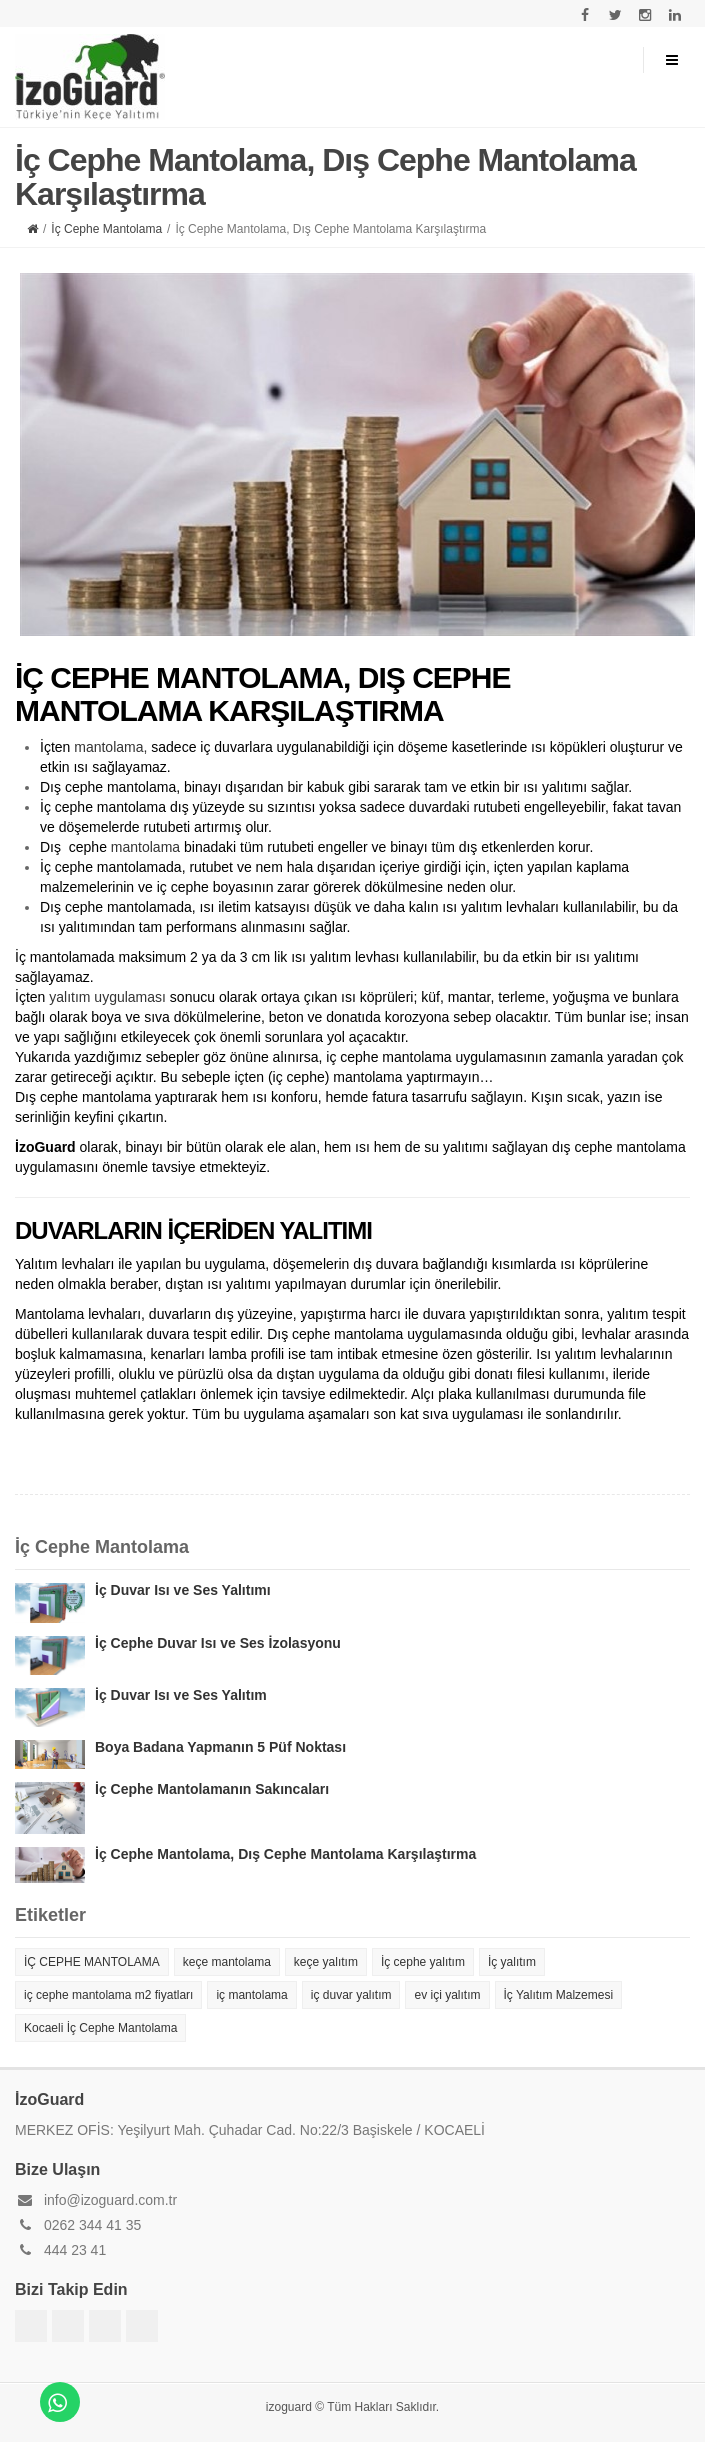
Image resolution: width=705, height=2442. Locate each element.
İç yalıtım (512, 1962)
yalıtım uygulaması (107, 997)
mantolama (145, 847)
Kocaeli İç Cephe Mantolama (100, 2028)
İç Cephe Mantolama (106, 229)
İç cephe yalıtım (423, 1962)
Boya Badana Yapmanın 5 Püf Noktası (220, 1747)
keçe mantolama (227, 1962)
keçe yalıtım (326, 1962)
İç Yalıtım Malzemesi (559, 1995)
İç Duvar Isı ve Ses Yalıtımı (183, 1590)
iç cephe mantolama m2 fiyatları (108, 1995)
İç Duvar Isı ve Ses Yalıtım (181, 1695)
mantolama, (110, 747)
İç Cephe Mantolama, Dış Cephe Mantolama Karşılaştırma (285, 1854)
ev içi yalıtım (447, 1995)
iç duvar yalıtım (351, 1995)
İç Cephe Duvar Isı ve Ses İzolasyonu (218, 1643)
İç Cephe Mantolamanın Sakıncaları (212, 1789)
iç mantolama (251, 1995)
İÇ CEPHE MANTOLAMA (92, 1962)
